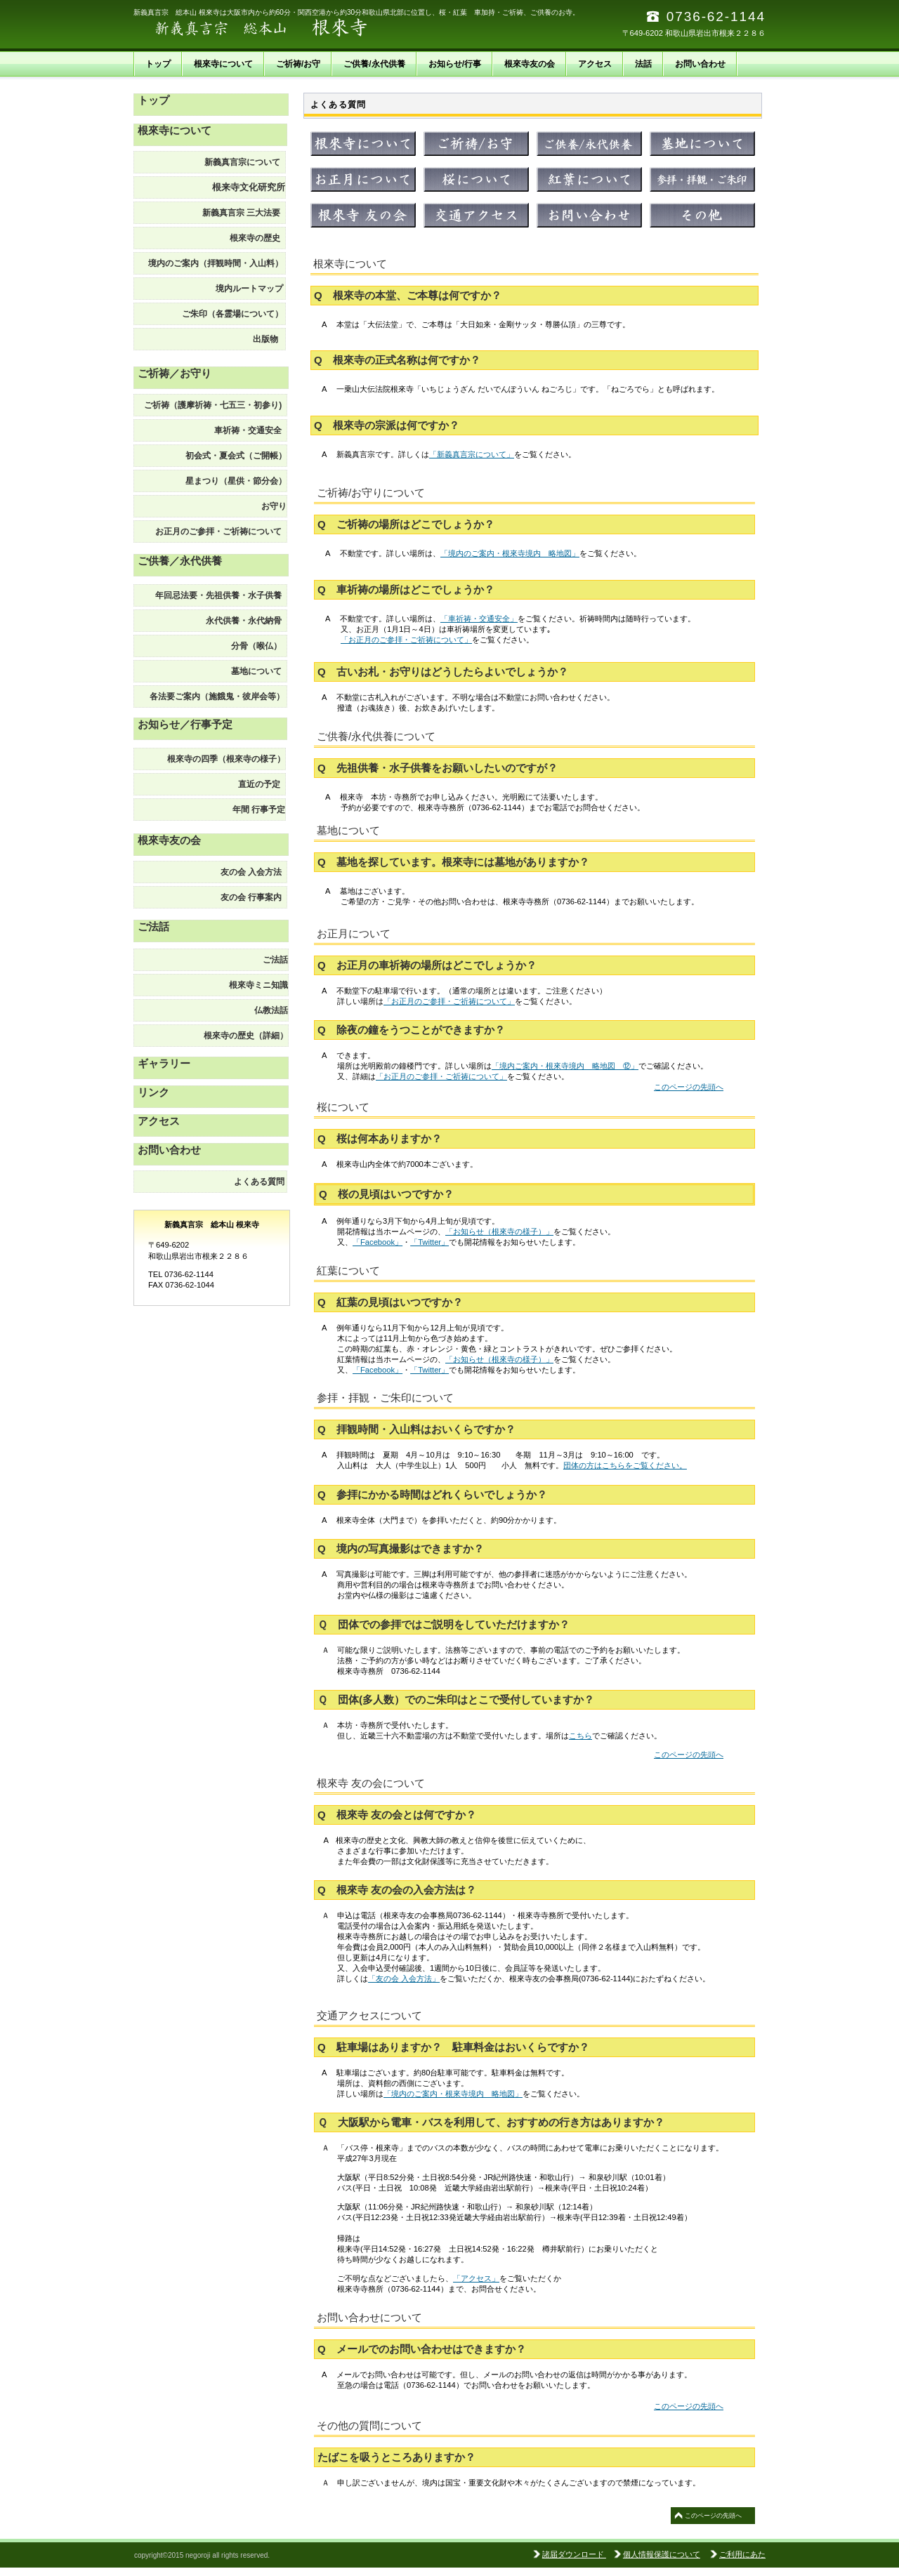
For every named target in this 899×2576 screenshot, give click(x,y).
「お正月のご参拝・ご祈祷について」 (406, 639)
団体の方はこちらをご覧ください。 (625, 1465)
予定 (255, 809)
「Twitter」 (429, 1242)
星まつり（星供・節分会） (236, 481)
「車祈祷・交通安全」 (479, 618)
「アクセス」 (476, 2278)
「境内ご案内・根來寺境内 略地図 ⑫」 (565, 1066)
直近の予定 (261, 784)
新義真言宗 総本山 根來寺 (273, 28)
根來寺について (174, 130)
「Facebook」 (377, 1242)
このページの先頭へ (688, 1087)
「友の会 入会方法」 (404, 1978)
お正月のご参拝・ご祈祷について (221, 531)
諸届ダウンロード (574, 2554)
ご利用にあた (742, 2554)
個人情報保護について (661, 2554)
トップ (153, 100)
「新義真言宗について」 (471, 454)
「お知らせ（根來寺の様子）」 (499, 1231)
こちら (580, 1735)
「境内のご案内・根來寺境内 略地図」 (509, 553)
